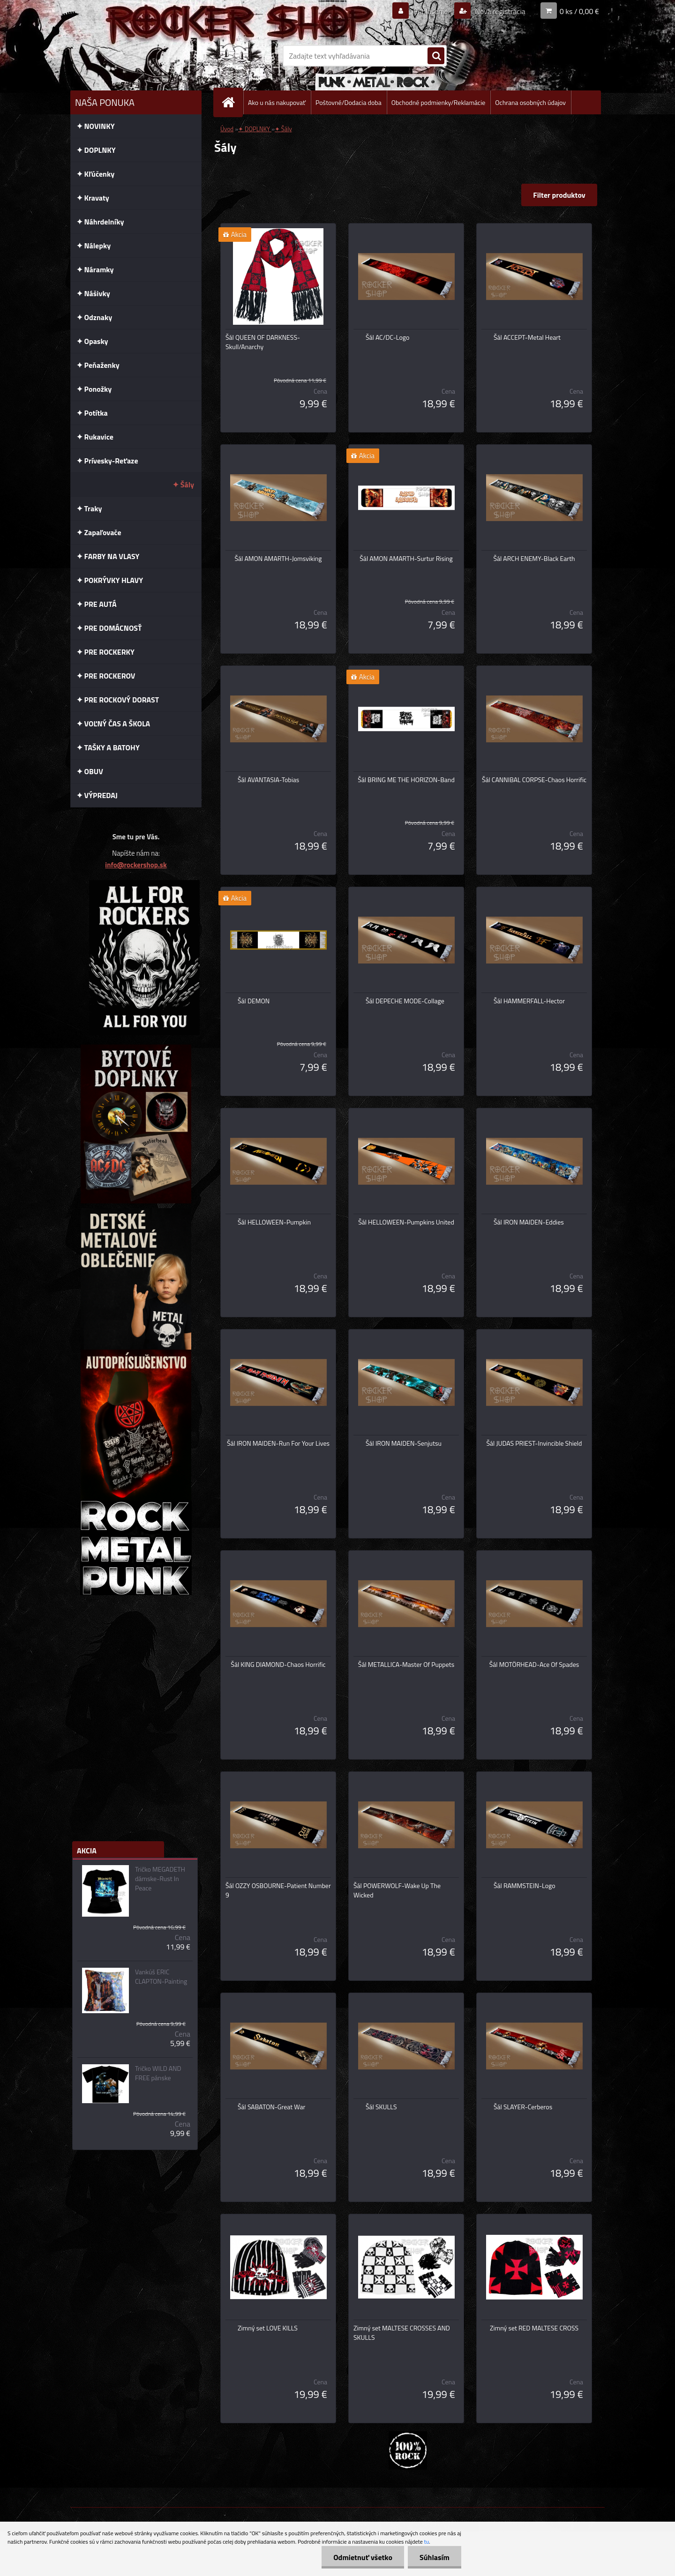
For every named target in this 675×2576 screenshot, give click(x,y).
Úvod (226, 129)
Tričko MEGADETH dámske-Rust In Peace (160, 1879)
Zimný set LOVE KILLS (268, 2328)
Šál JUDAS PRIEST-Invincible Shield (534, 1443)
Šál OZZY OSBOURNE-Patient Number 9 (278, 1890)
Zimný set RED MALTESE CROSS (534, 2328)
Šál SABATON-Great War (271, 2107)
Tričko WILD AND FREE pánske (158, 2073)
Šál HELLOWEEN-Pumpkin (274, 1222)
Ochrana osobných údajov (530, 102)
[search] (436, 56)
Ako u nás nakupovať (277, 102)
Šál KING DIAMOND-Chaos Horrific (278, 1664)
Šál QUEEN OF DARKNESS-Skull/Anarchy (262, 342)
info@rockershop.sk (135, 864)
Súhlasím (435, 2557)
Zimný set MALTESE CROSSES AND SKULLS (401, 2332)
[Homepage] (232, 102)
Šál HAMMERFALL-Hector (529, 1001)
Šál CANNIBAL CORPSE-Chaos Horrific (534, 779)
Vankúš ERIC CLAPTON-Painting (161, 1976)
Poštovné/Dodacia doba (348, 102)
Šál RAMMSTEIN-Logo (524, 1885)
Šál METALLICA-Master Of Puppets (406, 1664)
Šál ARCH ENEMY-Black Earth (534, 558)
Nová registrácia (499, 11)
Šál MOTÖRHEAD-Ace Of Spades (534, 1664)
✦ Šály (283, 129)
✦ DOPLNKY (254, 129)
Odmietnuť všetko (362, 2557)
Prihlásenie (431, 11)
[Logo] (134, 55)
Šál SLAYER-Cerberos (523, 2107)
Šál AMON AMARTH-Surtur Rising (406, 558)
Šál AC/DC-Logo (387, 337)
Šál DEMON (254, 1001)
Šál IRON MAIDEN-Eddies (529, 1222)
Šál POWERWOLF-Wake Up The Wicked (397, 1890)
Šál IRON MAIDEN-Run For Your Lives (278, 1443)
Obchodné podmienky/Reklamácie (438, 102)
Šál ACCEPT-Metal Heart (527, 337)
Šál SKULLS (381, 2107)
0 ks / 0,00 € (579, 11)
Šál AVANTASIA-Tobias (268, 779)
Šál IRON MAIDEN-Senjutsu (404, 1443)
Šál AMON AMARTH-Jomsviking (278, 558)
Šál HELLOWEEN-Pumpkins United (406, 1222)
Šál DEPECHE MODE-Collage (405, 1001)
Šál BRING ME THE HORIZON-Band (406, 779)
